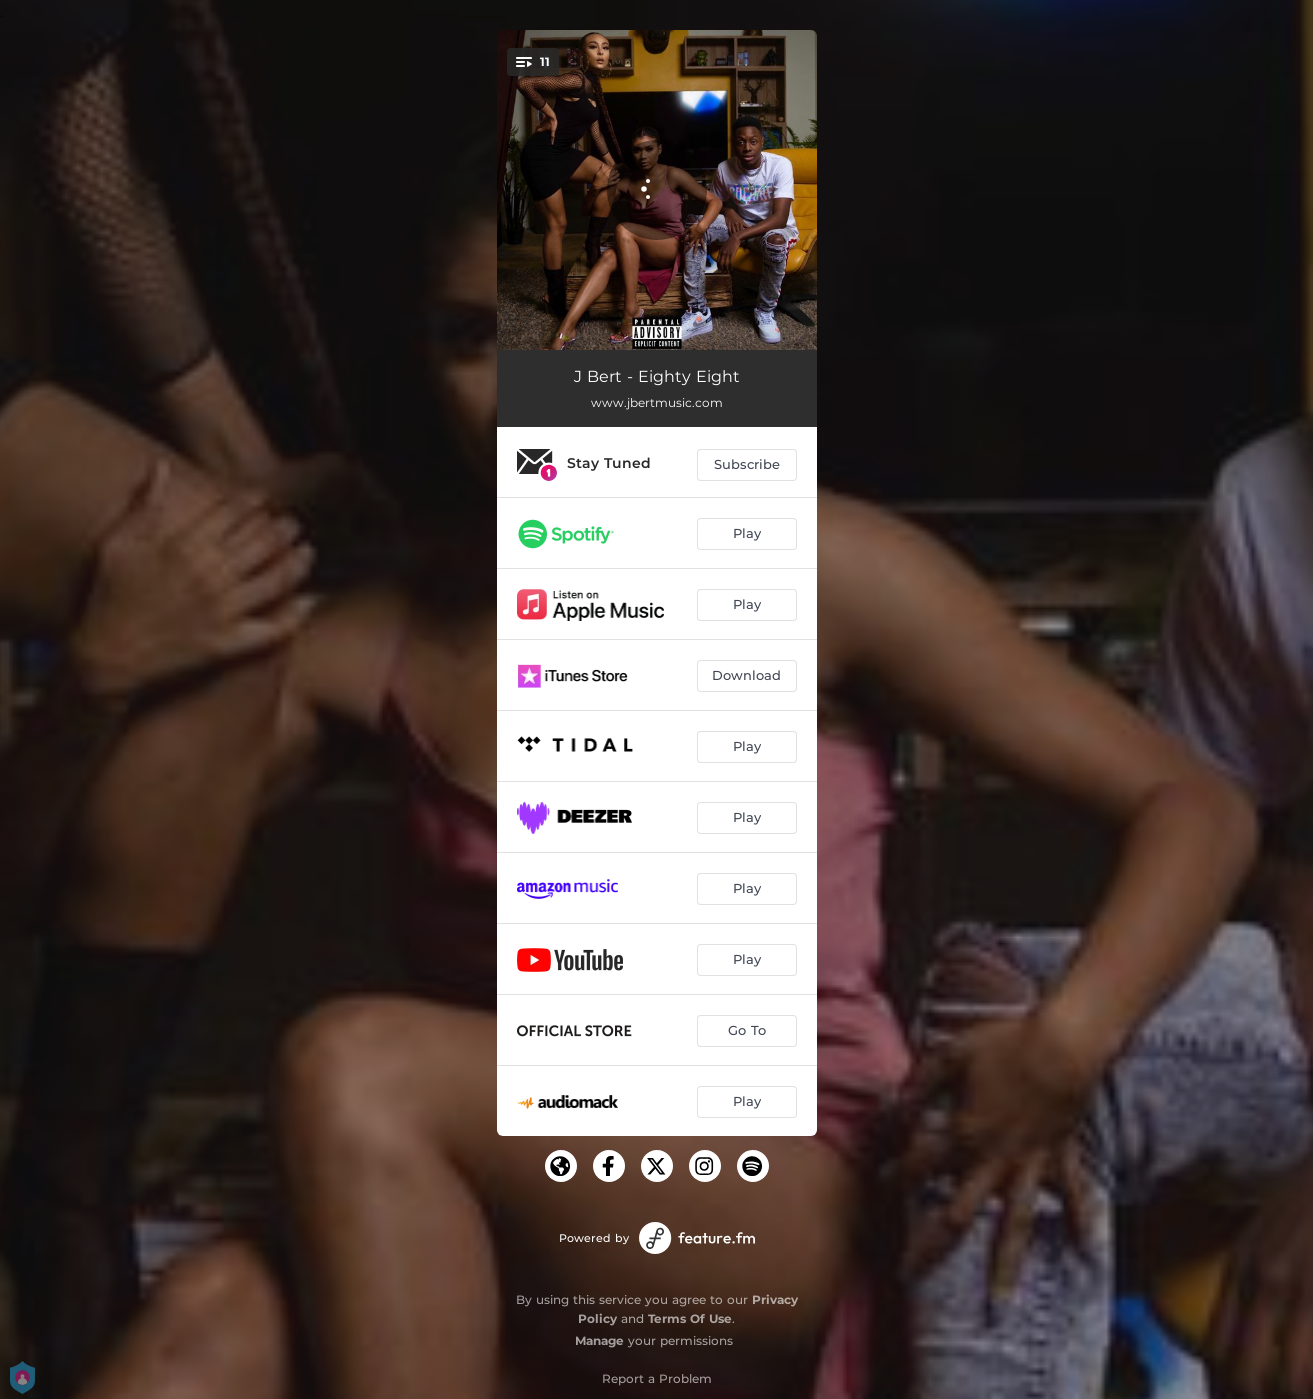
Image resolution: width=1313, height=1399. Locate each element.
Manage (599, 1340)
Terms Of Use (690, 1318)
